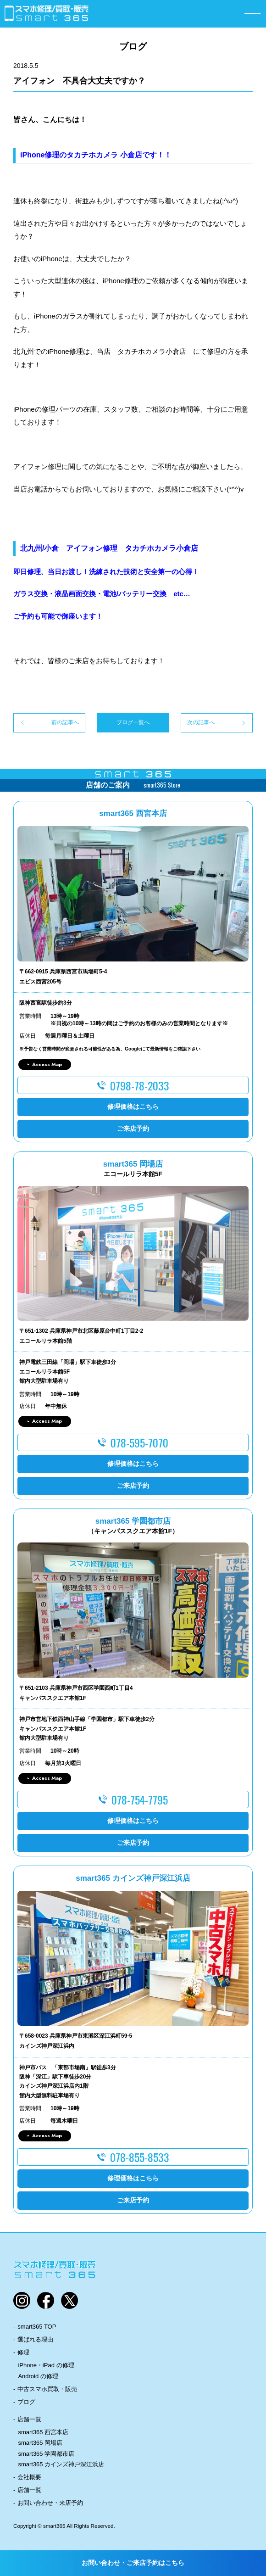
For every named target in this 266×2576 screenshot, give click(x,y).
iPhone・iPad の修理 (46, 2365)
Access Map (47, 1064)
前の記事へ (65, 722)
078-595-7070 (139, 1442)
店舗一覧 (29, 2419)
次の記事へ (201, 722)
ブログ (26, 2401)
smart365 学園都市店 (46, 2453)
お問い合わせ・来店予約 (50, 2502)
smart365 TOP (36, 2326)
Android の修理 (38, 2376)
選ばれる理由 (35, 2339)
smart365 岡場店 (40, 2442)
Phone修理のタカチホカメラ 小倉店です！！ (96, 155)
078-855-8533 (139, 2157)
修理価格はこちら (133, 1106)
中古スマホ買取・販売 (47, 2389)
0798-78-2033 (139, 1085)
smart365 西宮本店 (43, 2432)
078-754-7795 (139, 1799)
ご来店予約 (133, 1128)
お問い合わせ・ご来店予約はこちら (133, 2562)
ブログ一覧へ (133, 722)
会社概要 (29, 2477)
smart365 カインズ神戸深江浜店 (61, 2464)
